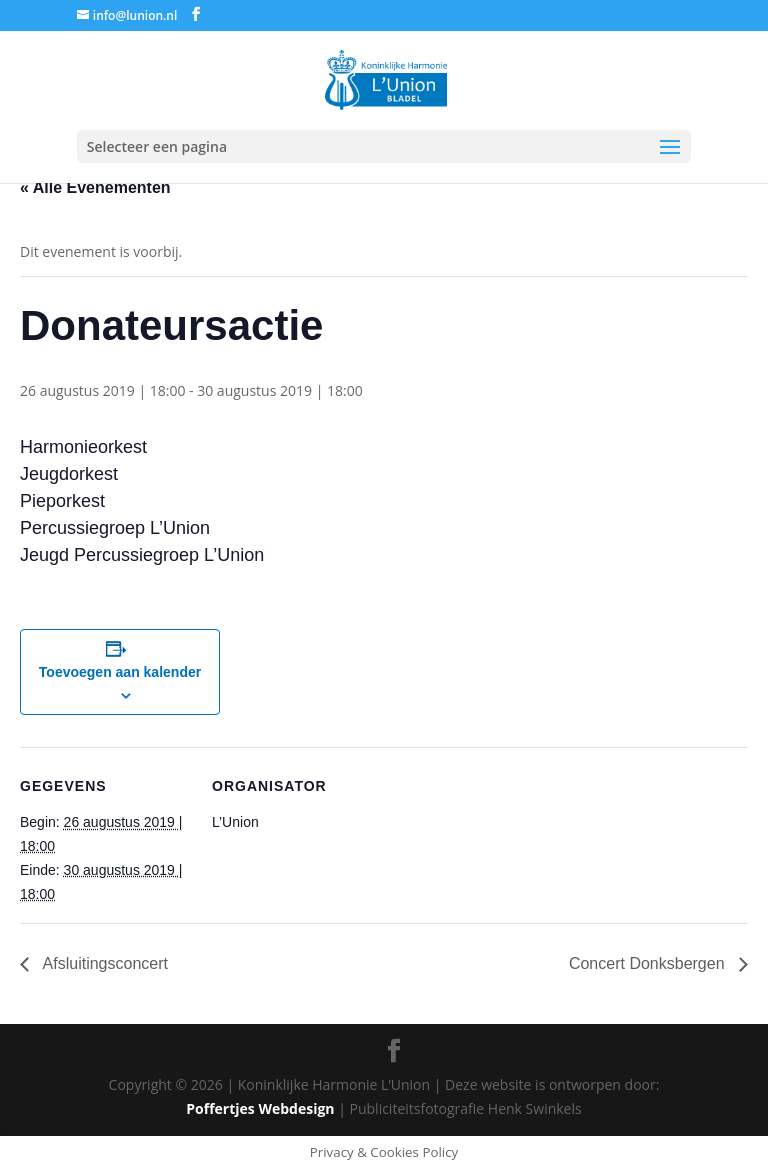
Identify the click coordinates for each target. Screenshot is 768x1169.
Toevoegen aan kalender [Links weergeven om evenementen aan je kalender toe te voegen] (120, 672)
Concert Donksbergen (649, 963)
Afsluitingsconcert (103, 963)
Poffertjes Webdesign (260, 1108)
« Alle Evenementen (95, 187)
